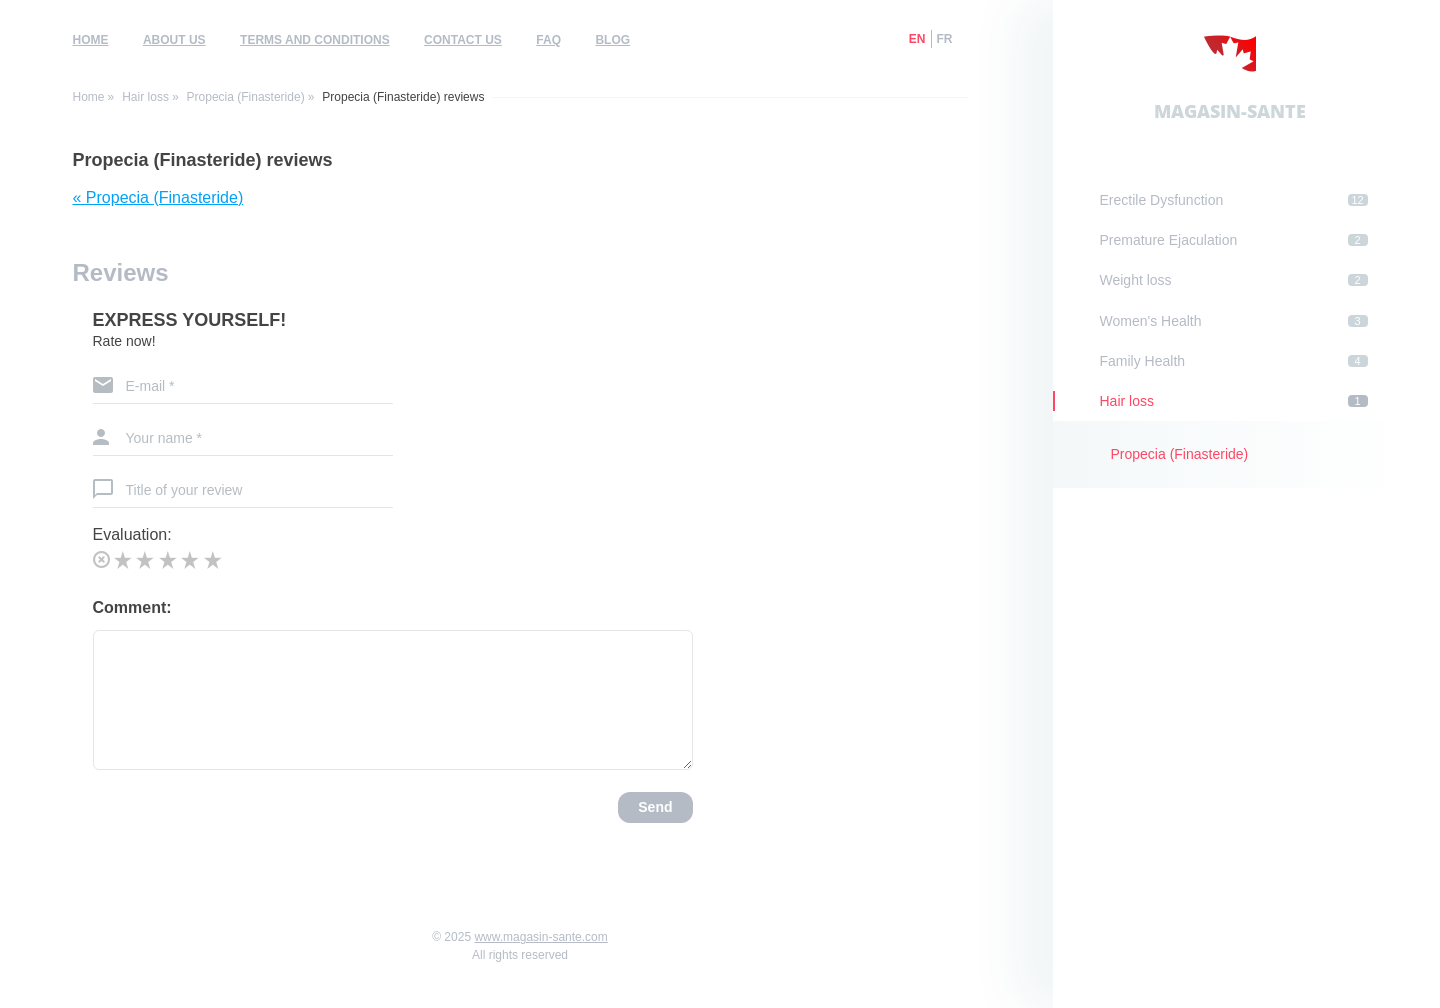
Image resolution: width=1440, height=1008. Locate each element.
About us (174, 40)
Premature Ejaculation (1234, 240)
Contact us (463, 40)
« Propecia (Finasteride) (158, 197)
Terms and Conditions (315, 40)
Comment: (132, 607)
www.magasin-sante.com (540, 937)
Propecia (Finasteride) (246, 97)
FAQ (548, 40)
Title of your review (184, 490)
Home (91, 40)
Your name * (164, 438)
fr (945, 39)
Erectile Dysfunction (1234, 200)
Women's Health (1234, 321)
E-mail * (150, 386)
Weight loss (1234, 280)
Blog (612, 40)
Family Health (1234, 361)
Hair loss (145, 97)
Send (655, 807)
